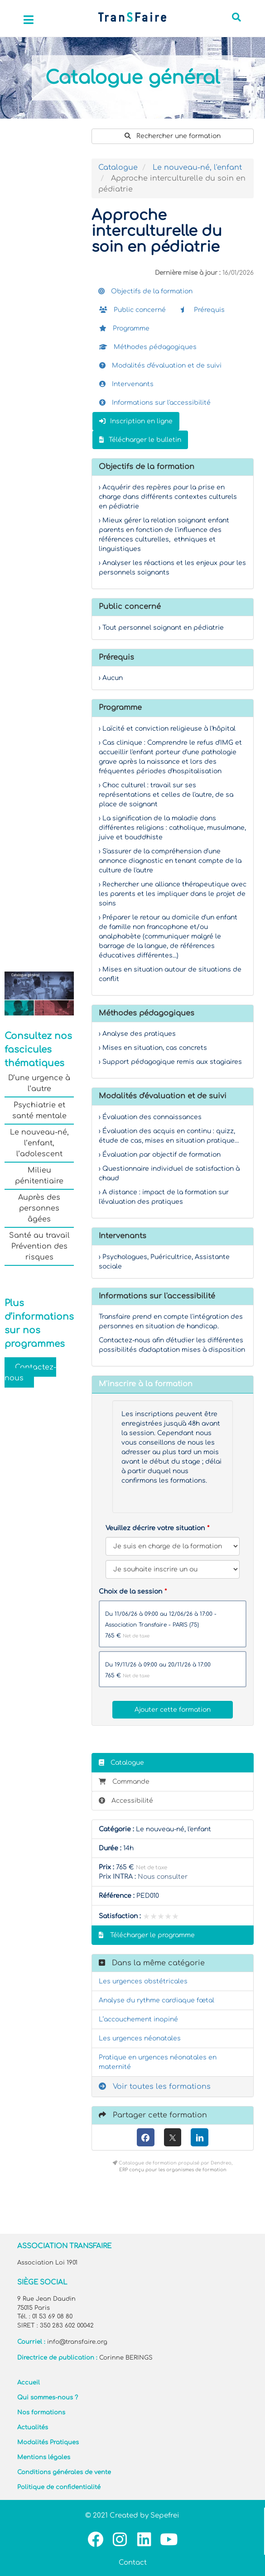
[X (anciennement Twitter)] (173, 2137)
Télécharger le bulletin (140, 439)
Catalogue (118, 167)
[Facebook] (145, 2137)
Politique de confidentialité (59, 2487)
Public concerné (132, 309)
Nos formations (41, 2412)
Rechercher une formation (173, 136)
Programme (124, 328)
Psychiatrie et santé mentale (39, 1110)
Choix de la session (130, 1591)
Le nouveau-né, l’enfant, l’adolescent (39, 1143)
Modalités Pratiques (48, 2442)
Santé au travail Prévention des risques (39, 1246)
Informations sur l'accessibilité (155, 402)
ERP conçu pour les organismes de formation (172, 2169)
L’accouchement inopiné (138, 2019)
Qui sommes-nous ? (47, 2397)
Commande (124, 1781)
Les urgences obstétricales (143, 1981)
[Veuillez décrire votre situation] (173, 1569)
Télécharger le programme (147, 1935)
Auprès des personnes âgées (39, 1208)
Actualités (32, 2427)
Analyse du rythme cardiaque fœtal (156, 2000)
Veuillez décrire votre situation (155, 1528)
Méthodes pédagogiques (148, 347)
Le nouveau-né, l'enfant (197, 167)
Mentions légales (43, 2457)
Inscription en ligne (136, 421)
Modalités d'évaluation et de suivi (160, 365)
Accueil (28, 2383)
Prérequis (202, 309)
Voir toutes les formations (155, 2087)
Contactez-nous (30, 1372)
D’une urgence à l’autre (39, 1083)
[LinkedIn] (199, 2137)
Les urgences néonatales (140, 2038)
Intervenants (126, 384)
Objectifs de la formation (145, 291)
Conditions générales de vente (64, 2472)
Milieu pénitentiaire (39, 1175)
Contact (133, 2562)
